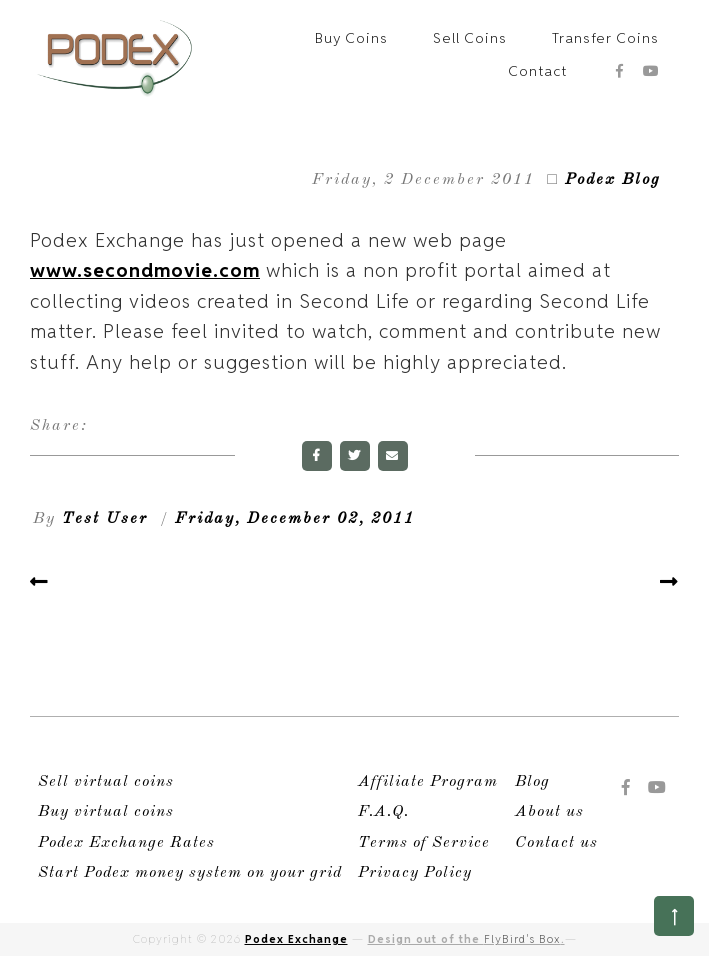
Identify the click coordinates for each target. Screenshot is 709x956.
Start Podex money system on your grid (190, 873)
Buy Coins (351, 38)
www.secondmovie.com (145, 270)
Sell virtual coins (106, 782)
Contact (537, 71)
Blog (532, 782)
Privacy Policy (415, 873)
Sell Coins (470, 38)
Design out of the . (466, 939)
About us (549, 812)
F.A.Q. (383, 812)
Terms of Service (424, 843)
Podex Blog (613, 180)
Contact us (556, 843)
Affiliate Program (428, 782)
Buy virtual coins (106, 812)
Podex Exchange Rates (126, 843)
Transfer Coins (605, 38)
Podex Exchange (296, 939)
